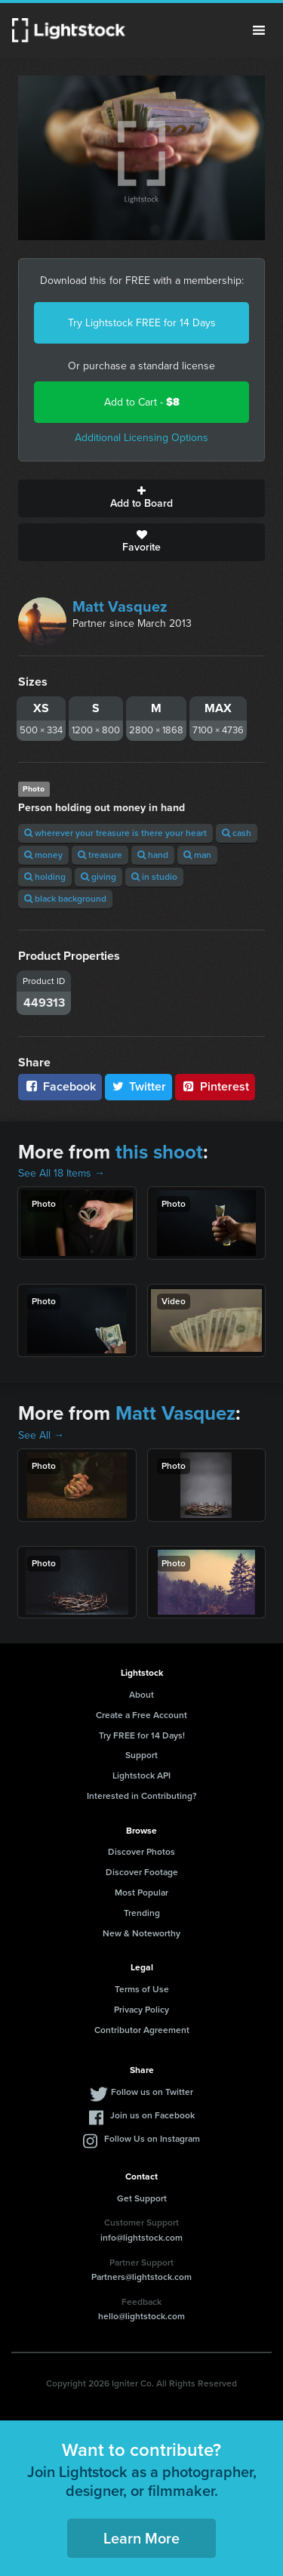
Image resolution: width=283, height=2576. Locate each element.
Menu (259, 30)
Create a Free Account (141, 1715)
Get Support (142, 2198)
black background (65, 898)
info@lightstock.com (141, 2237)
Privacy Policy (141, 2009)
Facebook (60, 1086)
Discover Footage (142, 1872)
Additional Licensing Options (141, 438)
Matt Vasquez (120, 606)
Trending (142, 1913)
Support (141, 1755)
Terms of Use (142, 1989)
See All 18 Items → (61, 1173)
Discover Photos (141, 1852)
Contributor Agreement (141, 2030)
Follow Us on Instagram (152, 2139)
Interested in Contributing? (142, 1796)
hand (152, 855)
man (197, 855)
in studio (154, 877)
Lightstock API (141, 1775)
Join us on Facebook (152, 2115)
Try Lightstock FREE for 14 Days (142, 323)
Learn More (141, 2538)
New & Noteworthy (141, 1933)
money (43, 855)
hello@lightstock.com (141, 2316)
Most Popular (141, 1892)
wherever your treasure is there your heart (115, 833)
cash (236, 833)
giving (98, 877)
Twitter (139, 1086)
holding (45, 877)
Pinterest (215, 1086)
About (141, 1694)
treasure (100, 855)
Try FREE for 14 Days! (142, 1735)
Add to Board (141, 498)
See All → (41, 1435)
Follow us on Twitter (152, 2092)
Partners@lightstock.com (141, 2277)
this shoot (159, 1151)
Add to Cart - (142, 402)
